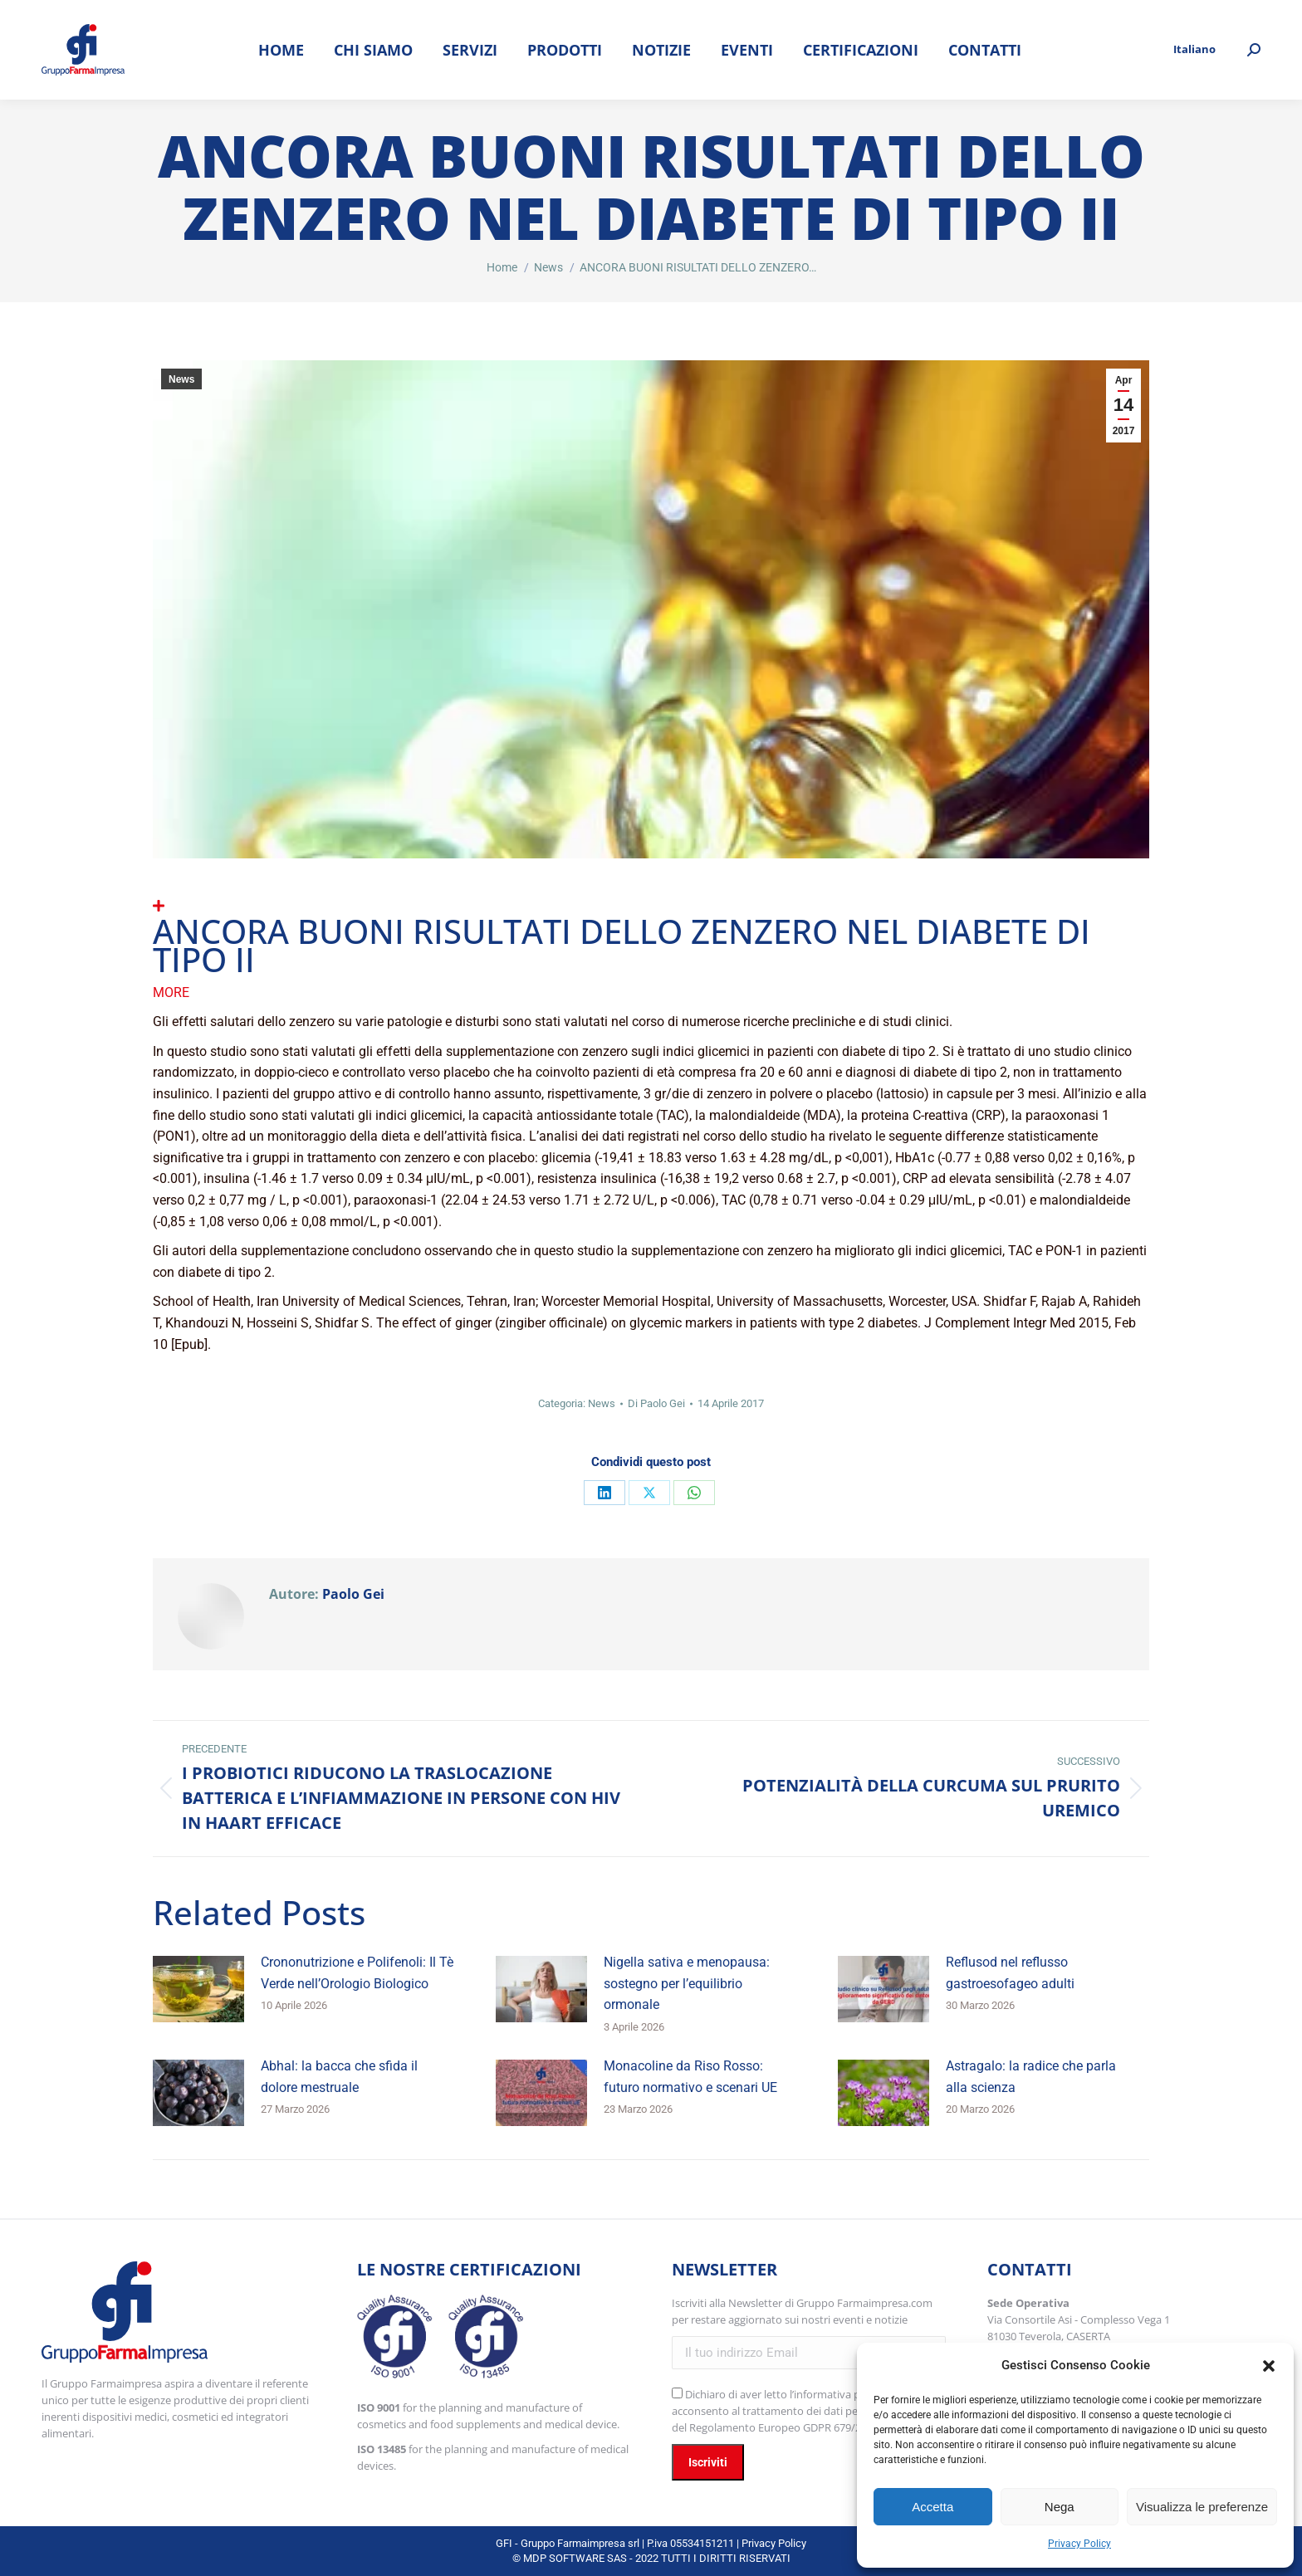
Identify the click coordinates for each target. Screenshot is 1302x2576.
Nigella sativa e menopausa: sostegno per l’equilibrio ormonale (687, 1983)
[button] (1268, 2366)
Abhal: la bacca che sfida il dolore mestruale (339, 2076)
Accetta (932, 2507)
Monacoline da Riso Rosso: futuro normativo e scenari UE (690, 2076)
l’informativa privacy (839, 2394)
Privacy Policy (1079, 2543)
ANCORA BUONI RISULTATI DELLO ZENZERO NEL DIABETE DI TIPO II (621, 945)
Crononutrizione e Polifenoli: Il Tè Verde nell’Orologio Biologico (357, 1973)
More (171, 992)
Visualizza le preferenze (1202, 2507)
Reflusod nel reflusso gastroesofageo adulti (1010, 1973)
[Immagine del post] (198, 1989)
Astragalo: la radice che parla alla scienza (1031, 2076)
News (181, 379)
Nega (1059, 2507)
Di (656, 1403)
